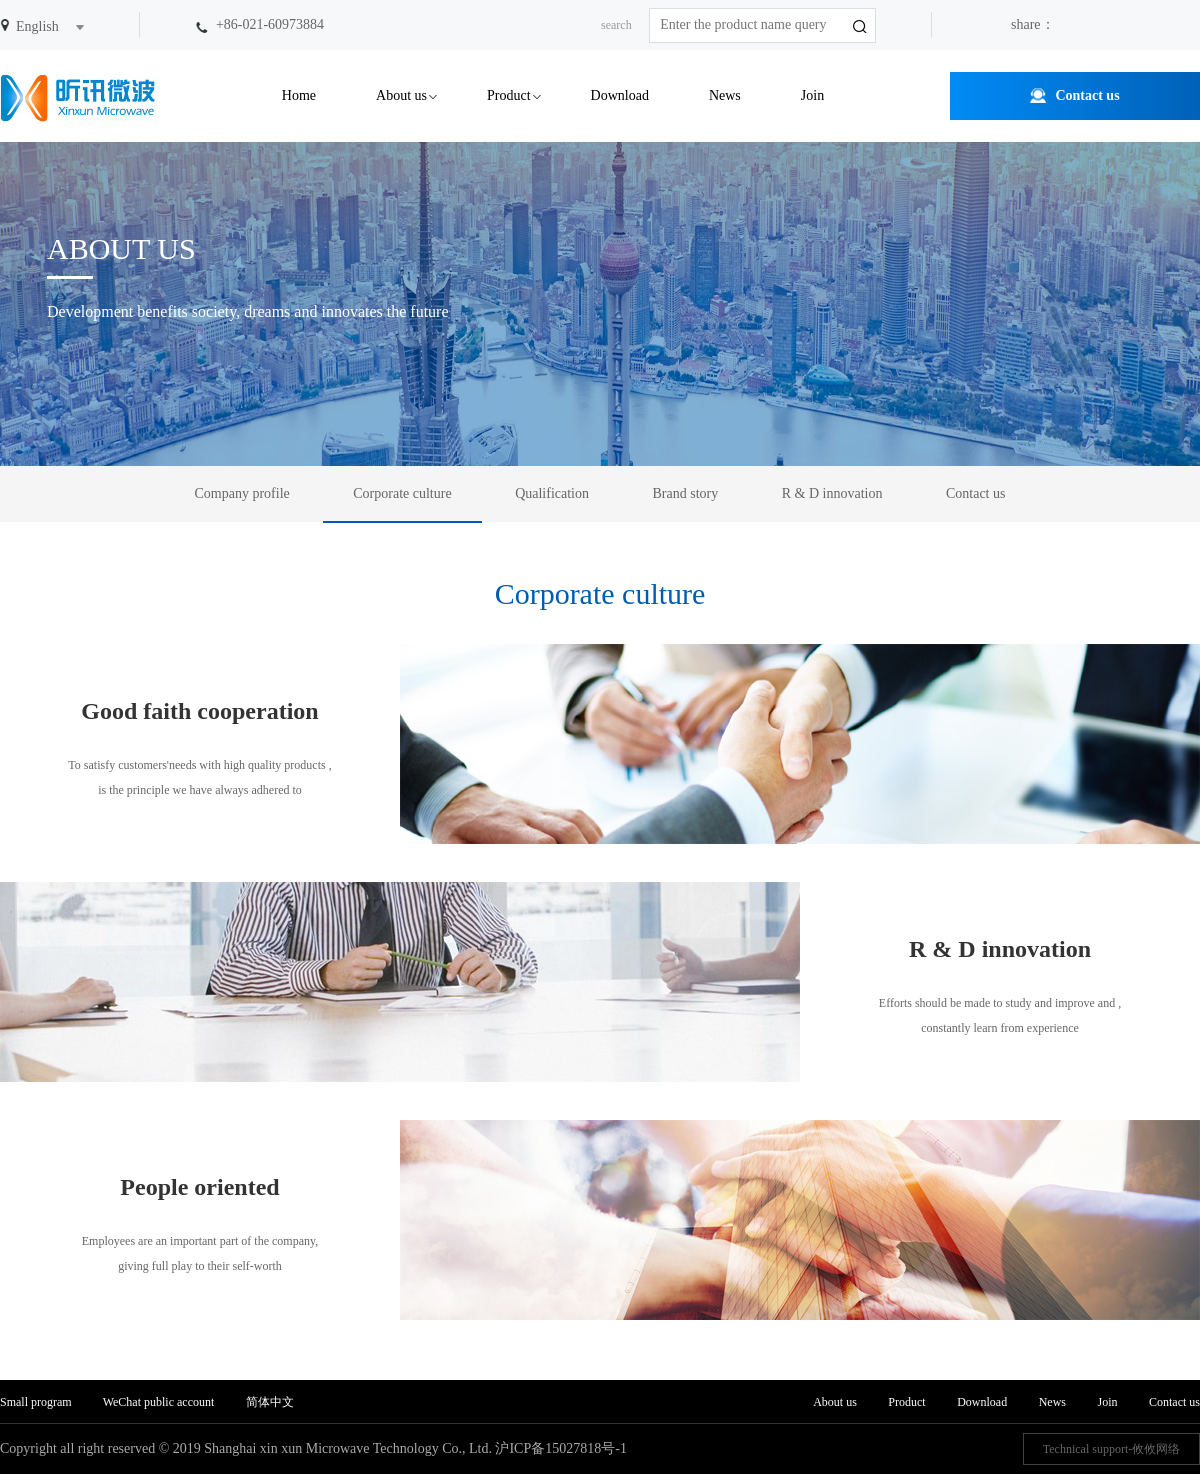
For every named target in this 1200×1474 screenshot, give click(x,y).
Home (299, 95)
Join (812, 95)
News (725, 95)
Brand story (686, 493)
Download (620, 95)
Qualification (552, 493)
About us (401, 95)
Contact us (1087, 95)
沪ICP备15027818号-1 (560, 1448)
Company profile (242, 493)
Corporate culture (402, 493)
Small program (37, 1402)
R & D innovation (832, 493)
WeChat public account (159, 1402)
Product (509, 95)
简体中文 (270, 1402)
